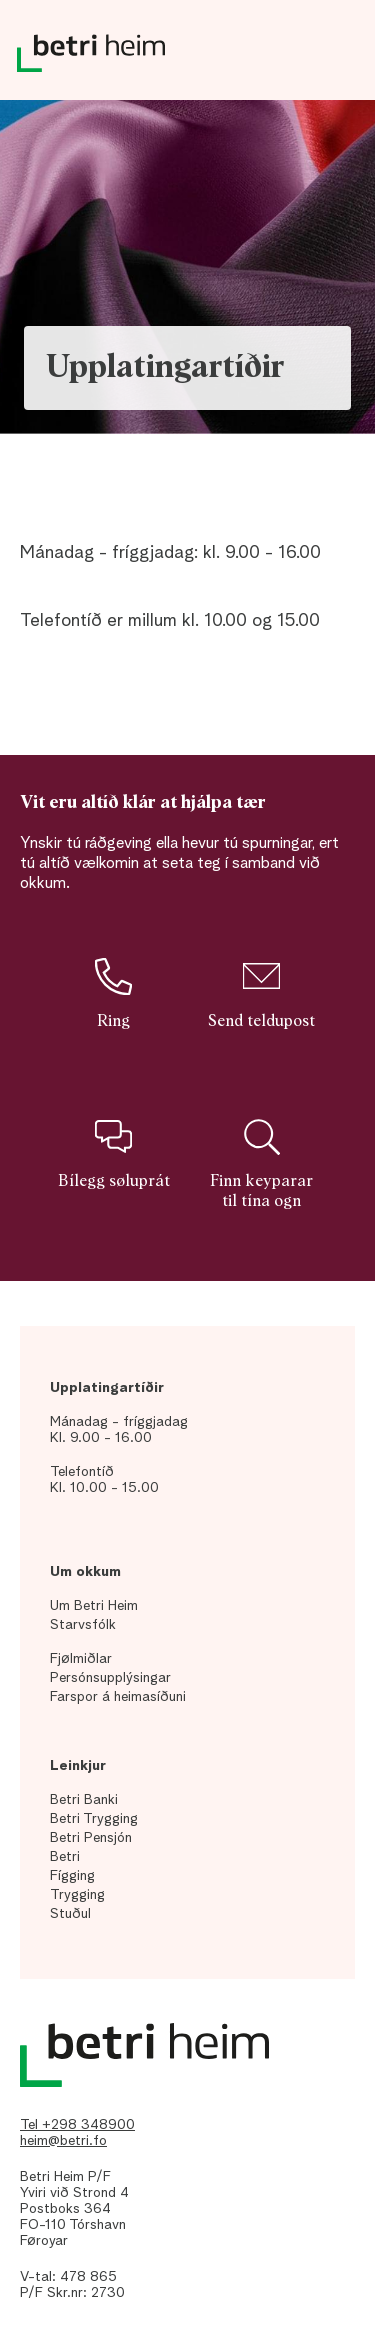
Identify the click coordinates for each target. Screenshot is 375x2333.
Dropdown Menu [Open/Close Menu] (335, 60)
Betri (65, 1857)
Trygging (77, 1895)
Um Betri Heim (94, 1606)
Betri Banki (84, 1800)
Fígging (72, 1876)
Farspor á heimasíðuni (118, 1697)
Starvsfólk (83, 1625)
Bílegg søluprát (114, 1154)
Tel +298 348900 (77, 2125)
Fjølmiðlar (81, 1659)
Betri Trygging (94, 1819)
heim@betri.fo (63, 2141)
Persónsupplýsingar (110, 1678)
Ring (113, 993)
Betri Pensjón (91, 1838)
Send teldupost (261, 993)
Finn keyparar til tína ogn (261, 1164)
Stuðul (70, 1914)
